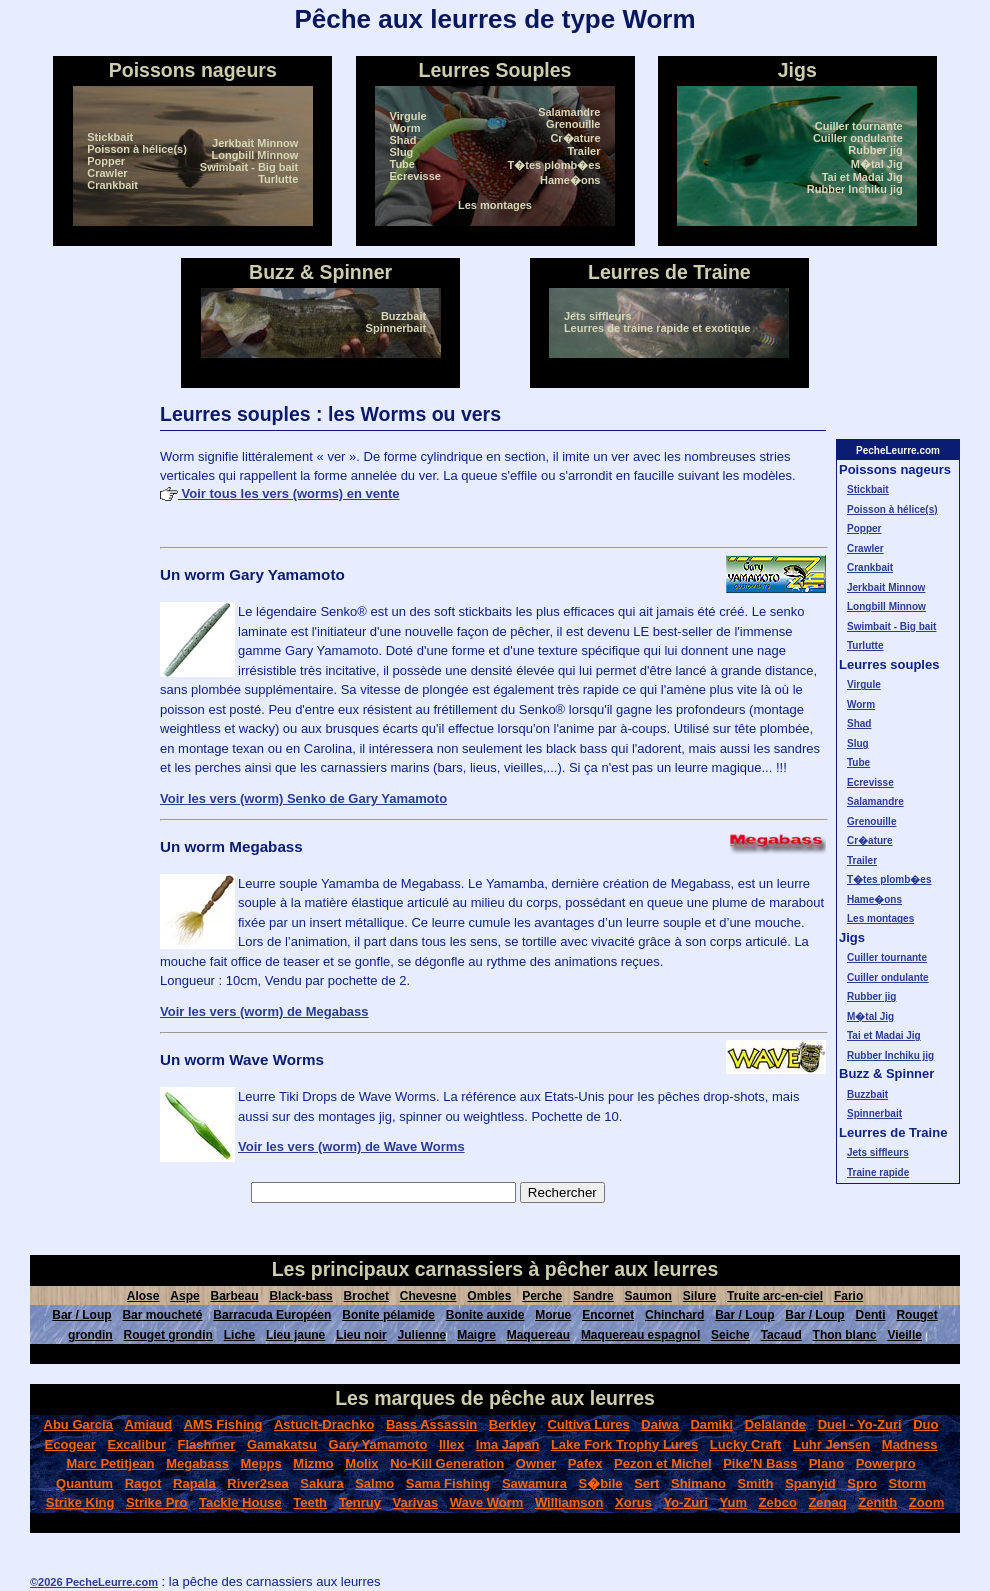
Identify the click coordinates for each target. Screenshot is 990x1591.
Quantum (84, 1483)
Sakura (321, 1483)
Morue (553, 1315)
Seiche (730, 1335)
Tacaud (781, 1335)
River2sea (257, 1483)
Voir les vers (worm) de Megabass (264, 1011)
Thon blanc (845, 1335)
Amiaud (148, 1424)
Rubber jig (875, 150)
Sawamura (534, 1483)
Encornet (608, 1315)
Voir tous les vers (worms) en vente (280, 493)
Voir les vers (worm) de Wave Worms (351, 1146)
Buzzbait (403, 316)
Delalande (775, 1424)
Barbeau (235, 1296)
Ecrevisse (415, 176)
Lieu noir (361, 1335)
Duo (925, 1424)
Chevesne (428, 1296)
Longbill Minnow (254, 155)
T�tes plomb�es (554, 165)
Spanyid (810, 1483)
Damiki (711, 1424)
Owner (536, 1463)
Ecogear (70, 1444)
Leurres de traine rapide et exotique (657, 328)
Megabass (197, 1463)
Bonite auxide (485, 1315)
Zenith (877, 1502)
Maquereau (538, 1335)
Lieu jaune (295, 1335)
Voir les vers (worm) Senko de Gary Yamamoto (303, 798)
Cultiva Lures (588, 1424)
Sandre (593, 1296)
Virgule (408, 116)
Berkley (512, 1424)
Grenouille (573, 124)
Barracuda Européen (272, 1315)
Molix (361, 1463)
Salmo (374, 1483)
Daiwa (660, 1424)
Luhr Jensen (831, 1444)
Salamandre (569, 112)
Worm (405, 128)
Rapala (194, 1483)
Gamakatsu (282, 1444)
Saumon (648, 1296)
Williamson (569, 1502)
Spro (862, 1483)
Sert (646, 1483)
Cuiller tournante (859, 126)
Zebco (778, 1502)
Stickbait (110, 137)
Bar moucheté (162, 1315)
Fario (848, 1296)
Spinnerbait (396, 328)
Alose (143, 1296)
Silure (699, 1296)
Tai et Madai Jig (862, 177)
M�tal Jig (877, 164)
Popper (106, 161)
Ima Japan (508, 1444)
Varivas (416, 1502)
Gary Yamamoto (378, 1444)
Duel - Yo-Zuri (860, 1424)
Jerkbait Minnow (255, 143)
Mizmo (313, 1463)
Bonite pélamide (388, 1315)
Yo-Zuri (685, 1502)
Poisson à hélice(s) (137, 149)
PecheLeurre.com (898, 450)
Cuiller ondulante (858, 138)
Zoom (926, 1502)
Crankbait (112, 185)
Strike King (80, 1502)
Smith (755, 1483)
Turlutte (278, 179)
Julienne (422, 1335)
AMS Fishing (223, 1424)
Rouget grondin (168, 1335)
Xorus (633, 1502)
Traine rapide (878, 1172)
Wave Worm (487, 1502)
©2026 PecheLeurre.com (94, 1582)
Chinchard (674, 1315)
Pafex (585, 1463)
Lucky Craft (746, 1444)
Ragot (143, 1483)
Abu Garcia (78, 1424)
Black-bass (300, 1296)
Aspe (184, 1296)
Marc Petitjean (110, 1463)
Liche (239, 1335)
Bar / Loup (81, 1315)
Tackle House (240, 1502)
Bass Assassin (431, 1424)
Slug (402, 152)
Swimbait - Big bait (249, 167)
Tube (402, 164)
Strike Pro (156, 1502)
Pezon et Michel (663, 1463)
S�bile (600, 1483)
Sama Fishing (448, 1483)
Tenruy (360, 1502)
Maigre (476, 1335)
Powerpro (886, 1463)
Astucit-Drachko (324, 1424)
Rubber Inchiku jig (855, 189)
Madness (910, 1444)
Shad (403, 140)
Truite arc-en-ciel (775, 1296)
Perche (542, 1296)
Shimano (698, 1483)
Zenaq (827, 1502)
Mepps (261, 1463)
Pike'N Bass (760, 1463)
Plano (826, 1463)
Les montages (495, 205)
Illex (451, 1444)
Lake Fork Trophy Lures (624, 1444)
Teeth (310, 1502)
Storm (907, 1483)
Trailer (583, 151)
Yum (733, 1502)
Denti (871, 1315)
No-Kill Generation (447, 1463)
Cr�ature (575, 138)
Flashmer (207, 1444)
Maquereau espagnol (640, 1335)
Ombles (489, 1296)
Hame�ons (570, 180)
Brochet (366, 1296)
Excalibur (136, 1444)
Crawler (107, 173)
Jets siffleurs (598, 316)
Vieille (904, 1335)
